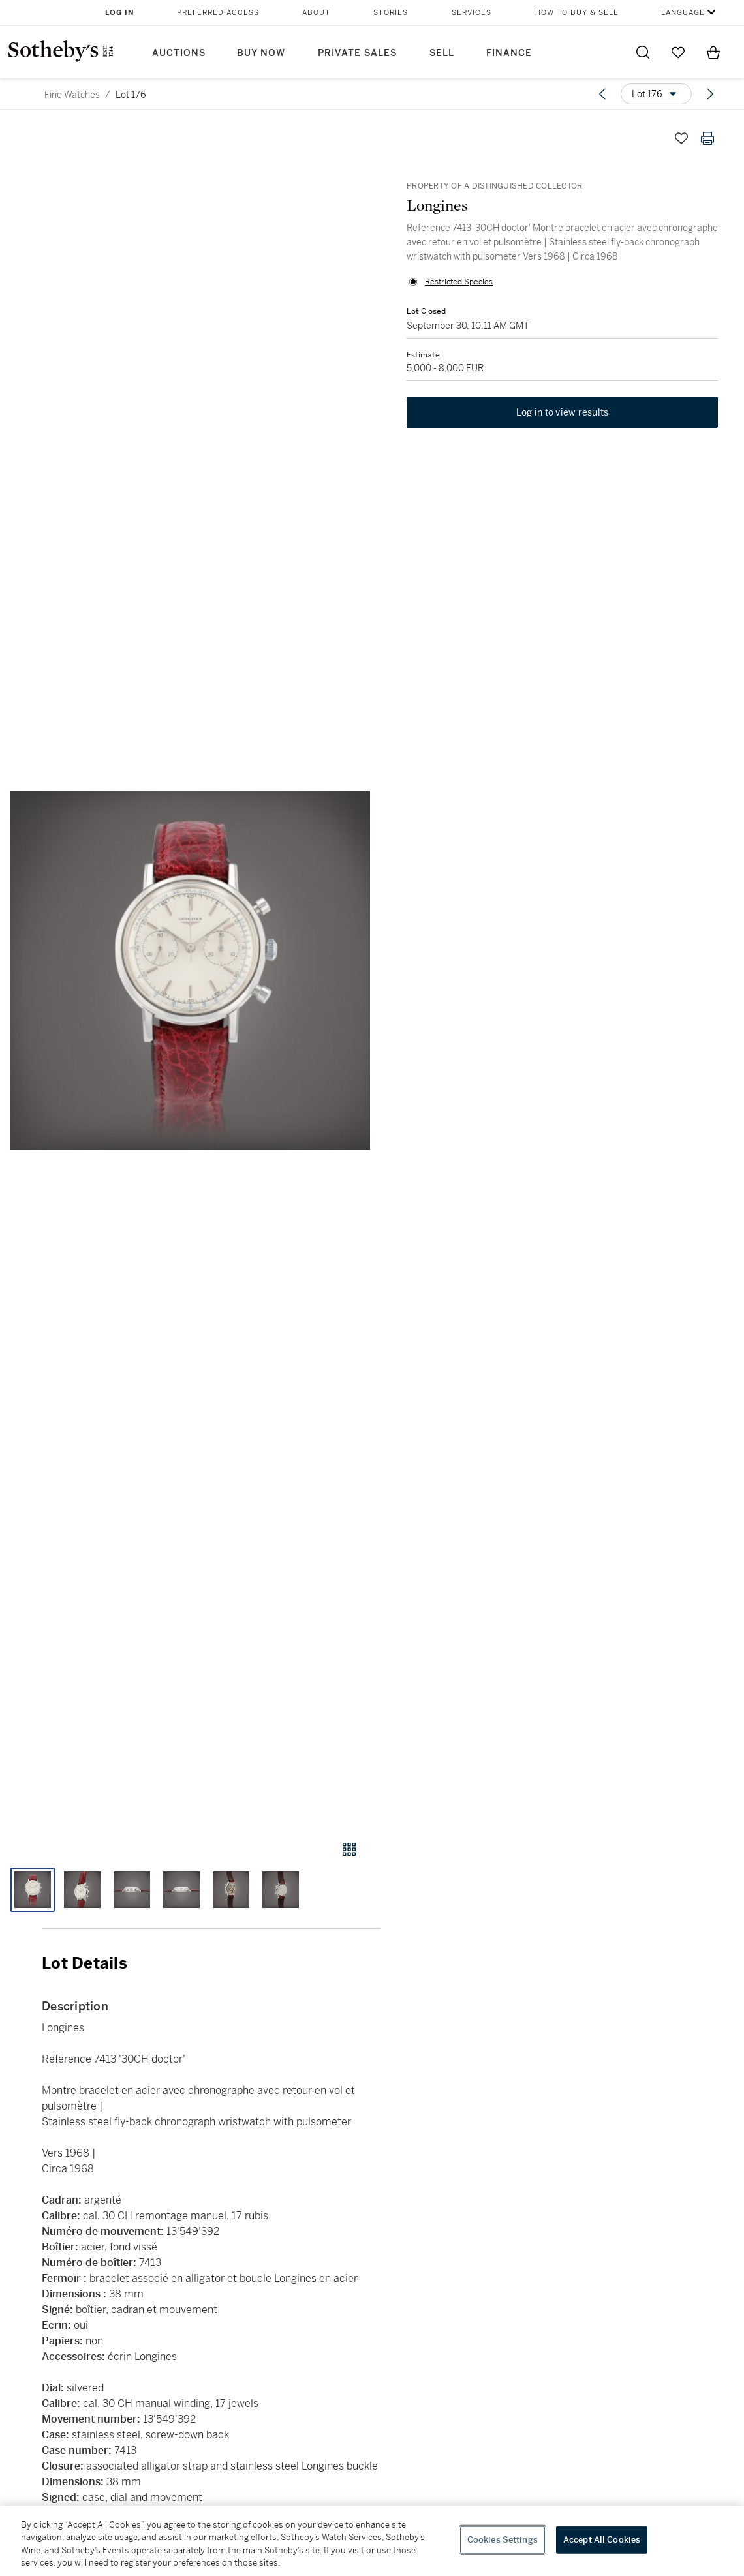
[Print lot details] (707, 138)
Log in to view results (562, 412)
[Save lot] (681, 138)
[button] (190, 970)
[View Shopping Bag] (713, 52)
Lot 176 (131, 94)
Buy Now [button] (261, 53)
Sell (441, 53)
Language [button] (683, 12)
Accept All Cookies (601, 2539)
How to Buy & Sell (576, 12)
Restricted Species (459, 282)
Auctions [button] (179, 53)
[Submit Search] (642, 52)
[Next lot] (710, 93)
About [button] (316, 12)
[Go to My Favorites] (678, 52)
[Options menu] (656, 93)
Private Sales (357, 53)
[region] (372, 2541)
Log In (119, 12)
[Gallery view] (349, 1849)
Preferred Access (218, 12)
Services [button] (471, 12)
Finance (509, 53)
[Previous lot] (602, 93)
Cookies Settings (502, 2539)
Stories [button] (390, 12)
